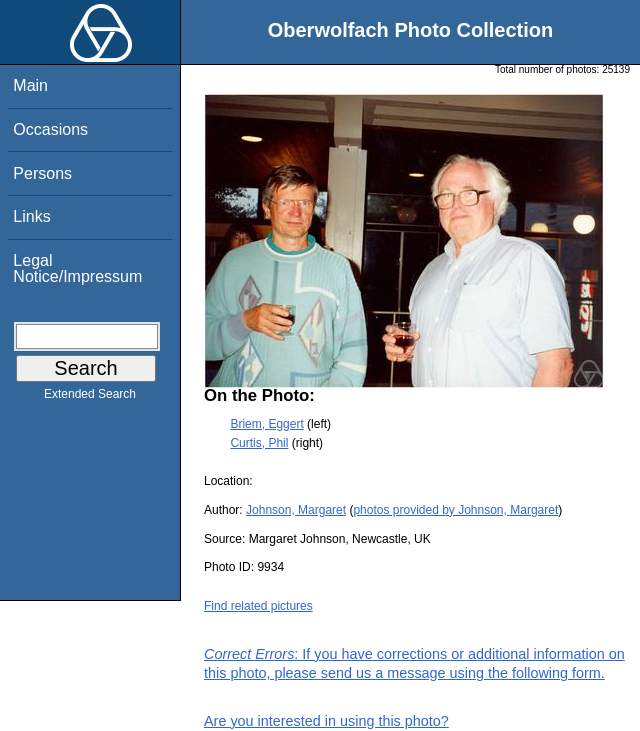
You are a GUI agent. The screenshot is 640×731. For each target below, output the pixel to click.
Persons (42, 173)
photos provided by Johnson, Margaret (455, 510)
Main (30, 85)
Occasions (50, 129)
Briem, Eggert (266, 424)
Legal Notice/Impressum (77, 268)
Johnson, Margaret (296, 510)
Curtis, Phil (259, 443)
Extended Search (90, 398)
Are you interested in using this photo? (326, 721)
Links (31, 216)
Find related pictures (258, 606)
